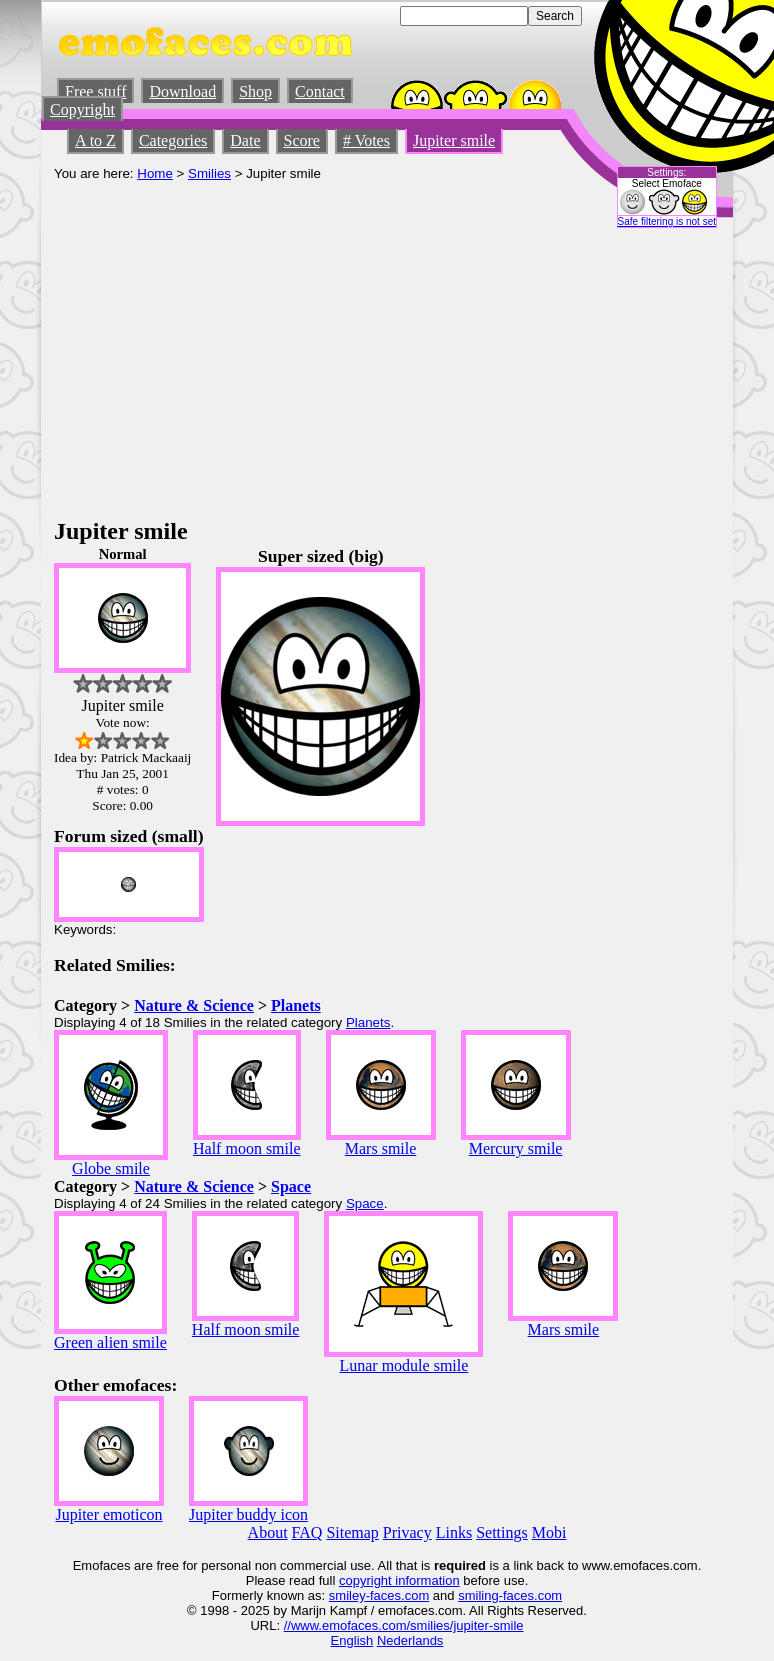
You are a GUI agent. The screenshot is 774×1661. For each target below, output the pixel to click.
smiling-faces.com (510, 1595)
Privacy (407, 1532)
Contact (320, 91)
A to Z (95, 140)
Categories (173, 140)
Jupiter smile (454, 140)
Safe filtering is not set (667, 221)
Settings (502, 1532)
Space (291, 1186)
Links (454, 1532)
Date (245, 140)
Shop (255, 91)
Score (302, 140)
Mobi (549, 1532)
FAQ (307, 1532)
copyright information (399, 1580)
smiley (347, 1595)
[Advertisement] (387, 368)
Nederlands (410, 1640)
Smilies (209, 173)
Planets (296, 1005)
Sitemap (352, 1532)
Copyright (82, 109)
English (352, 1640)
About (268, 1532)
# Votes (366, 140)
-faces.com (398, 1595)
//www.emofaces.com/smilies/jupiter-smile (404, 1625)
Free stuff (95, 91)
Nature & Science (194, 1005)
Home (155, 173)
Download (182, 91)
